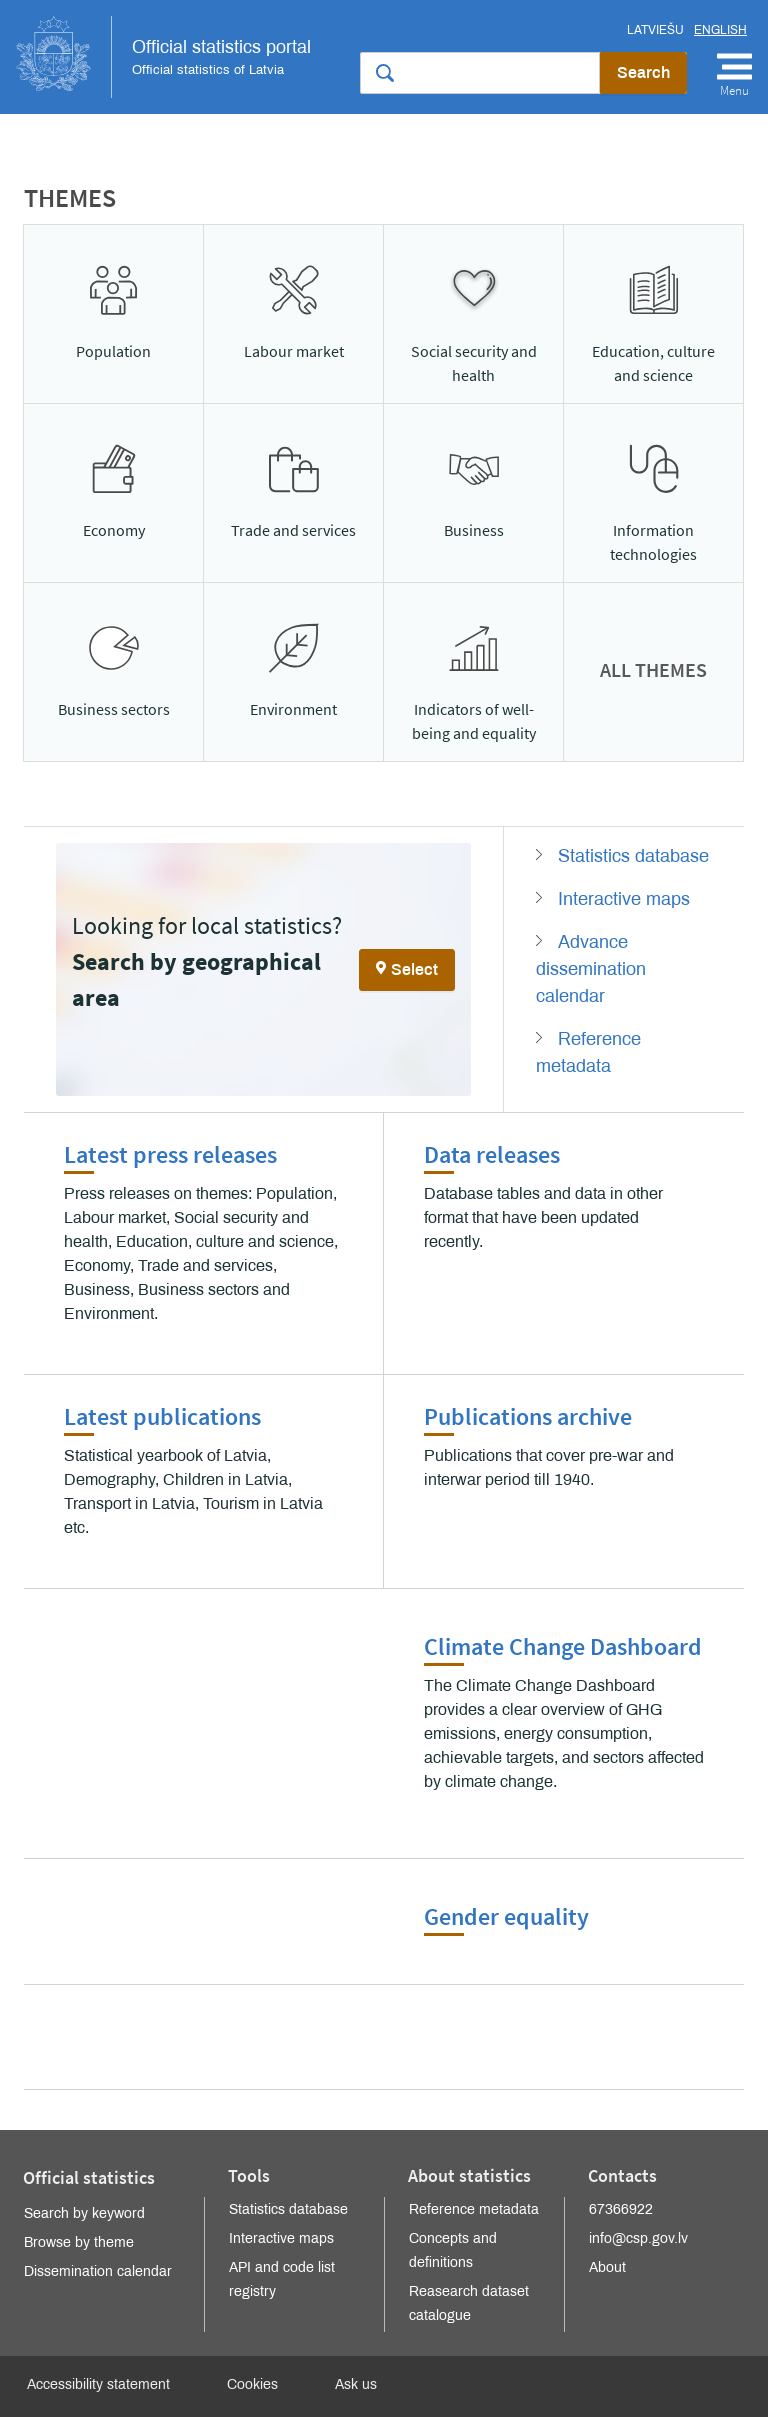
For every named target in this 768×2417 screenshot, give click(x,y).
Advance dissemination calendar (591, 969)
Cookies (252, 2384)
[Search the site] (480, 73)
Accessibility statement (98, 2384)
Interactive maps (624, 899)
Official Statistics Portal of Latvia (163, 57)
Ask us (356, 2384)
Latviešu (655, 30)
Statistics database (633, 856)
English (720, 30)
